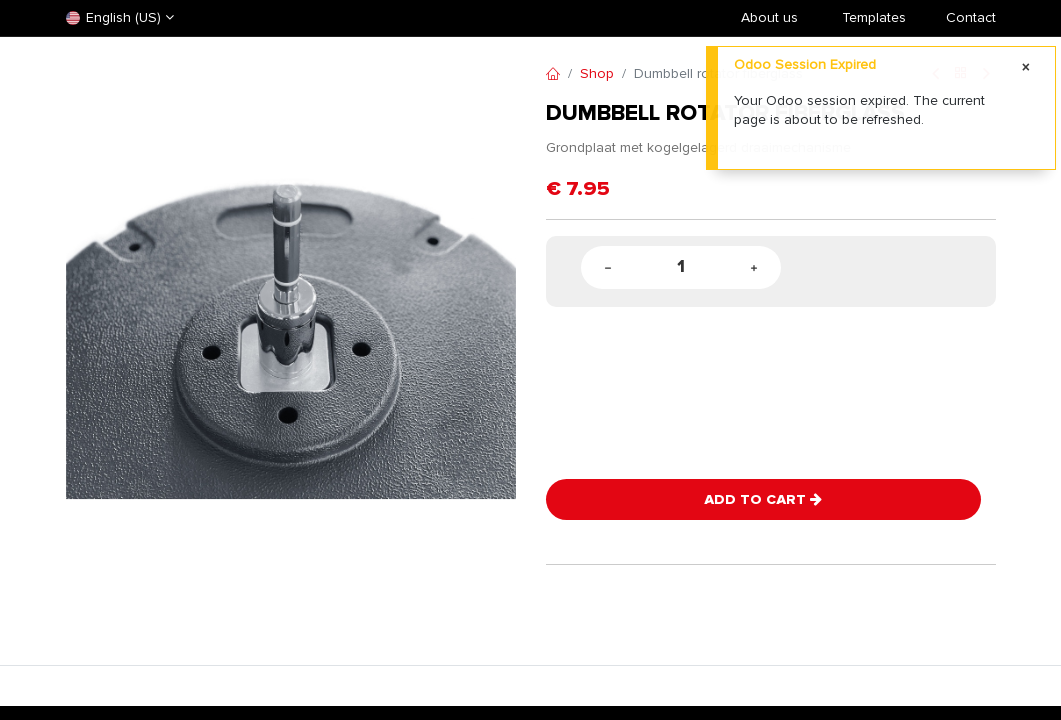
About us (769, 17)
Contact (971, 17)
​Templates (874, 17)
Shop (597, 73)
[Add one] (754, 267)
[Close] (1026, 68)
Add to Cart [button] (763, 499)
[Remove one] (608, 267)
